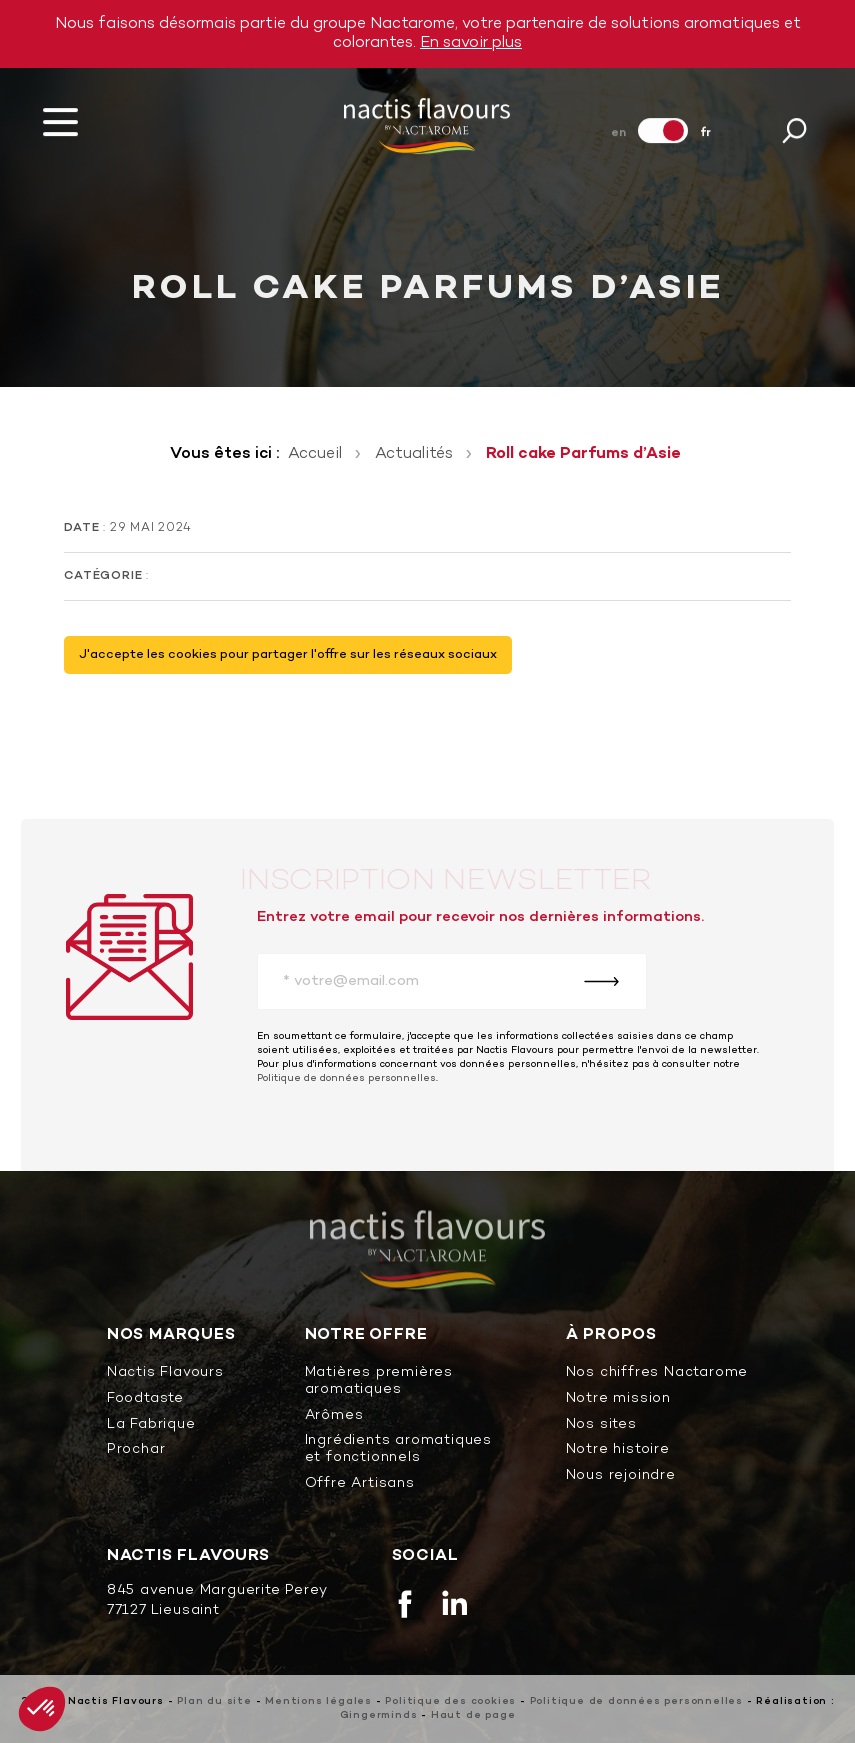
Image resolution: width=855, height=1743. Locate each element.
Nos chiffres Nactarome (657, 1373)
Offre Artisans (360, 1484)
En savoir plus (471, 43)
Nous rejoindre (621, 1476)
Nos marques (171, 1335)
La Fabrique (151, 1425)
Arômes (334, 1416)
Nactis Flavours (165, 1373)
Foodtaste (145, 1399)
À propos (611, 1335)
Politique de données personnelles (346, 1078)
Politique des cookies (450, 1701)
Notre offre (366, 1335)
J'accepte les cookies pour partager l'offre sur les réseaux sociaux (288, 655)
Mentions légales (318, 1701)
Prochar (136, 1450)
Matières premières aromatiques (379, 1382)
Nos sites (601, 1425)
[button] (42, 1709)
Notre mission (618, 1399)
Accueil (315, 454)
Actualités (414, 454)
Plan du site (214, 1701)
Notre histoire (618, 1450)
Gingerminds (379, 1715)
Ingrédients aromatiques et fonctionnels (398, 1450)
